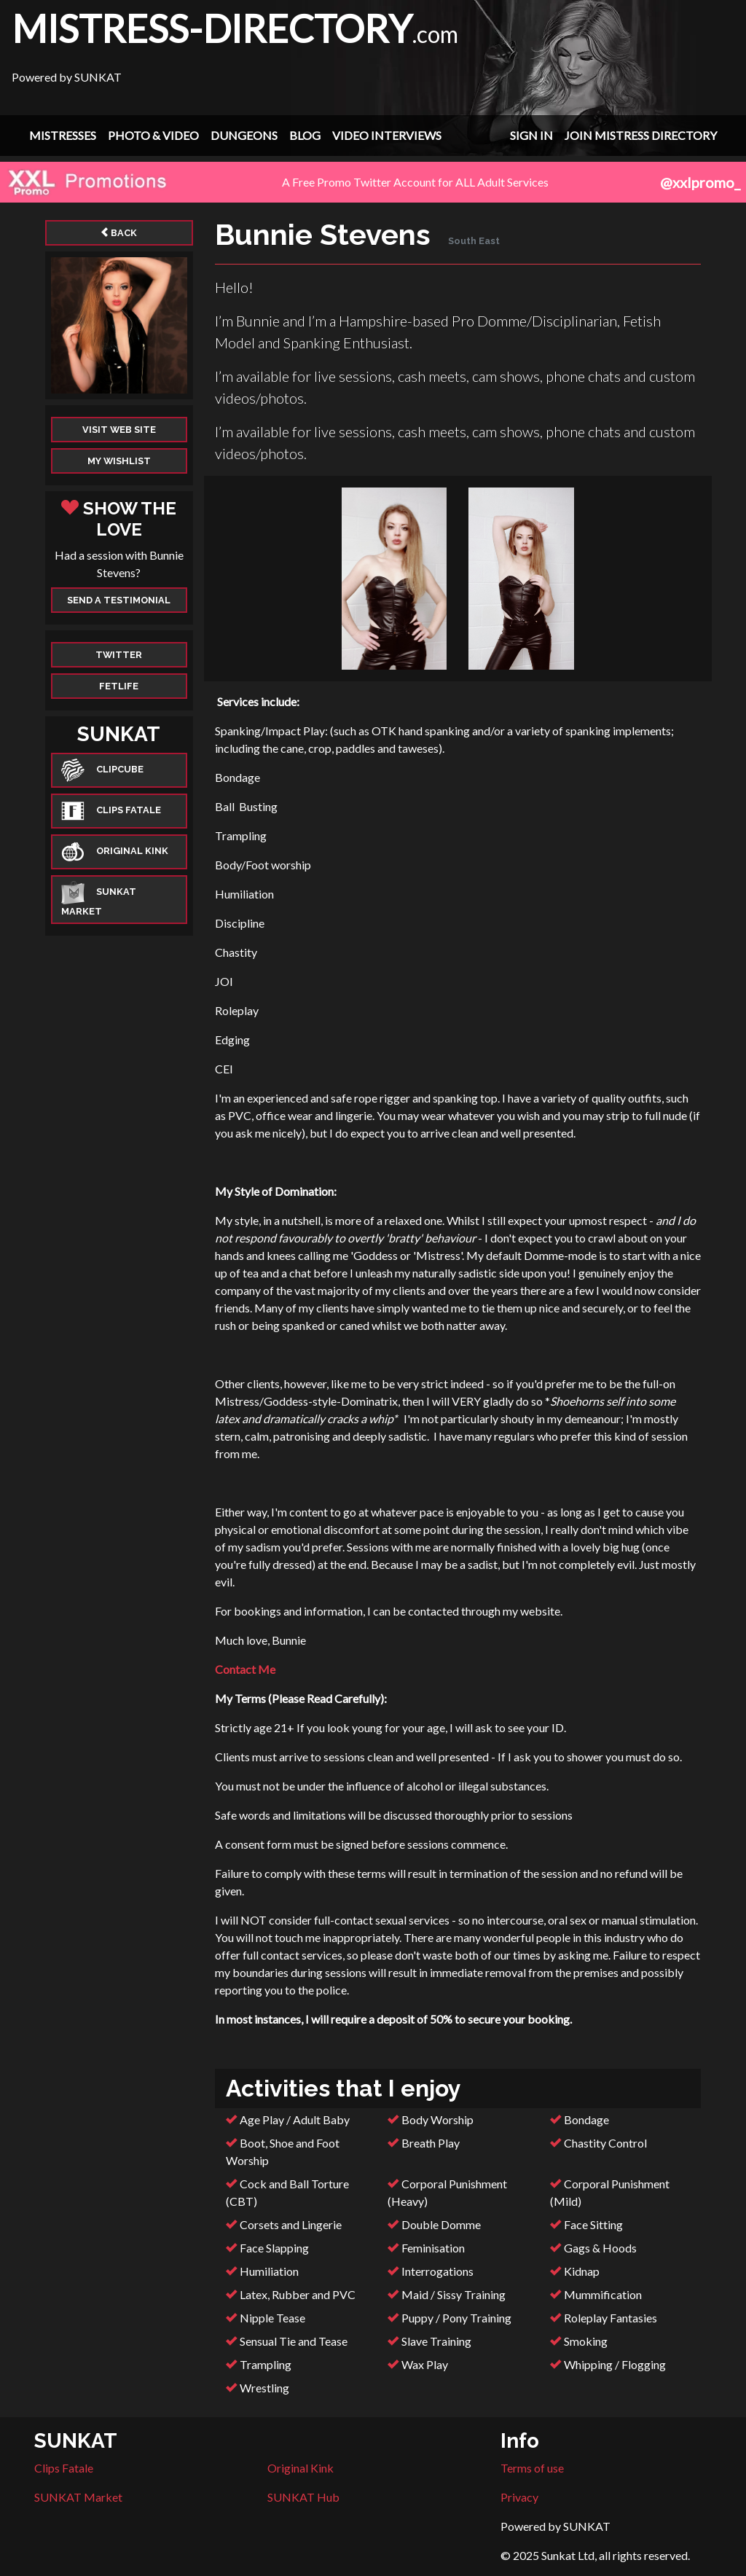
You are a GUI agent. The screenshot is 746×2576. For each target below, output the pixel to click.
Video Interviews (386, 135)
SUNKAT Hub (303, 2497)
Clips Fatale (63, 2468)
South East (474, 240)
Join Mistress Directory (641, 135)
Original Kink (300, 2468)
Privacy (519, 2497)
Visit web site (119, 429)
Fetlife (118, 686)
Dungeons (244, 135)
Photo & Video (153, 135)
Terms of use (532, 2468)
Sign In (531, 135)
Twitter (118, 654)
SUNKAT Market (78, 2497)
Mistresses (62, 135)
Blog (305, 135)
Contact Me (245, 1669)
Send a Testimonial (118, 600)
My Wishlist (119, 460)
